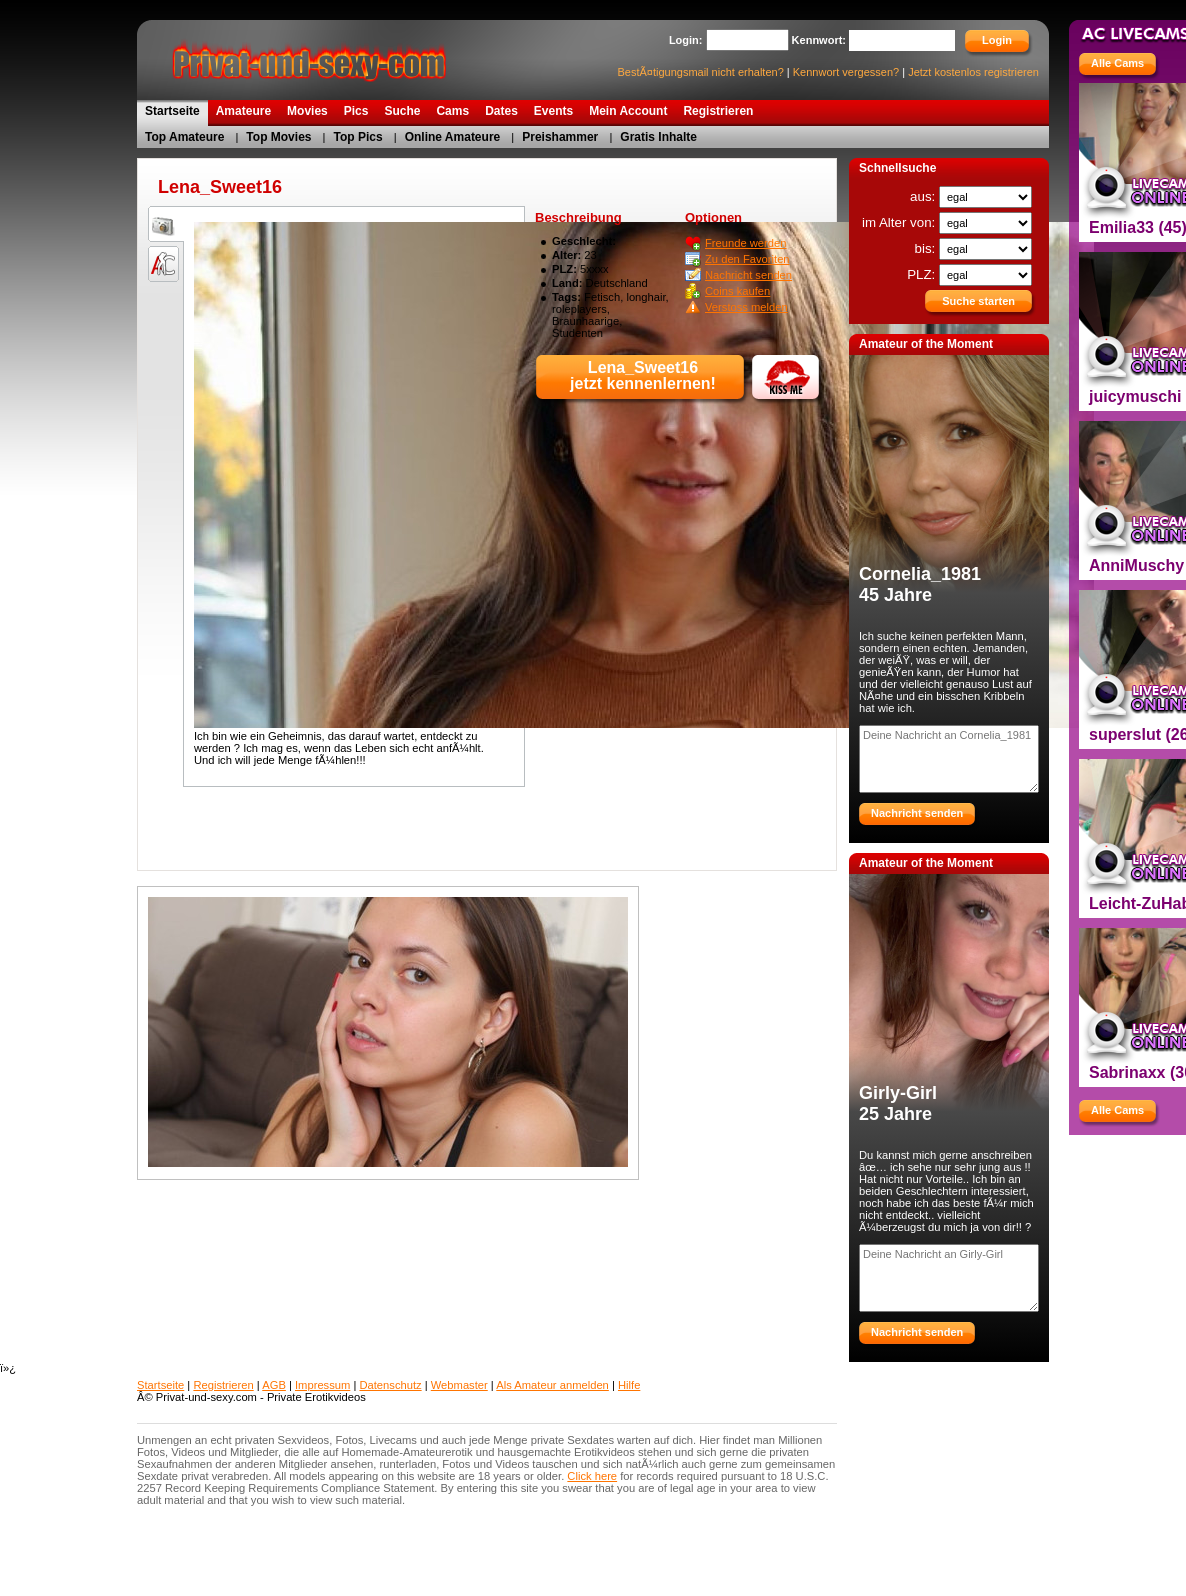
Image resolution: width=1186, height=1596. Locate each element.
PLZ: (923, 274)
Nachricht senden (748, 275)
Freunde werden (745, 243)
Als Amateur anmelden (552, 1385)
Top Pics (358, 137)
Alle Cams (1117, 63)
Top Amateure (184, 137)
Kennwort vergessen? (846, 72)
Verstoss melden (746, 307)
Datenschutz (390, 1385)
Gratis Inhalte (658, 137)
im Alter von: (900, 222)
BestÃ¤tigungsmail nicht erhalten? (700, 72)
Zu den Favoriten (747, 259)
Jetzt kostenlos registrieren (973, 72)
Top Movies (278, 137)
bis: (927, 248)
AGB (274, 1385)
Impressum (322, 1385)
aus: (924, 196)
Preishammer (560, 137)
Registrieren (223, 1385)
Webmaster (459, 1385)
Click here (592, 1476)
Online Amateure (453, 137)
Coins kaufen (737, 291)
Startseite (160, 1385)
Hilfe (629, 1385)
